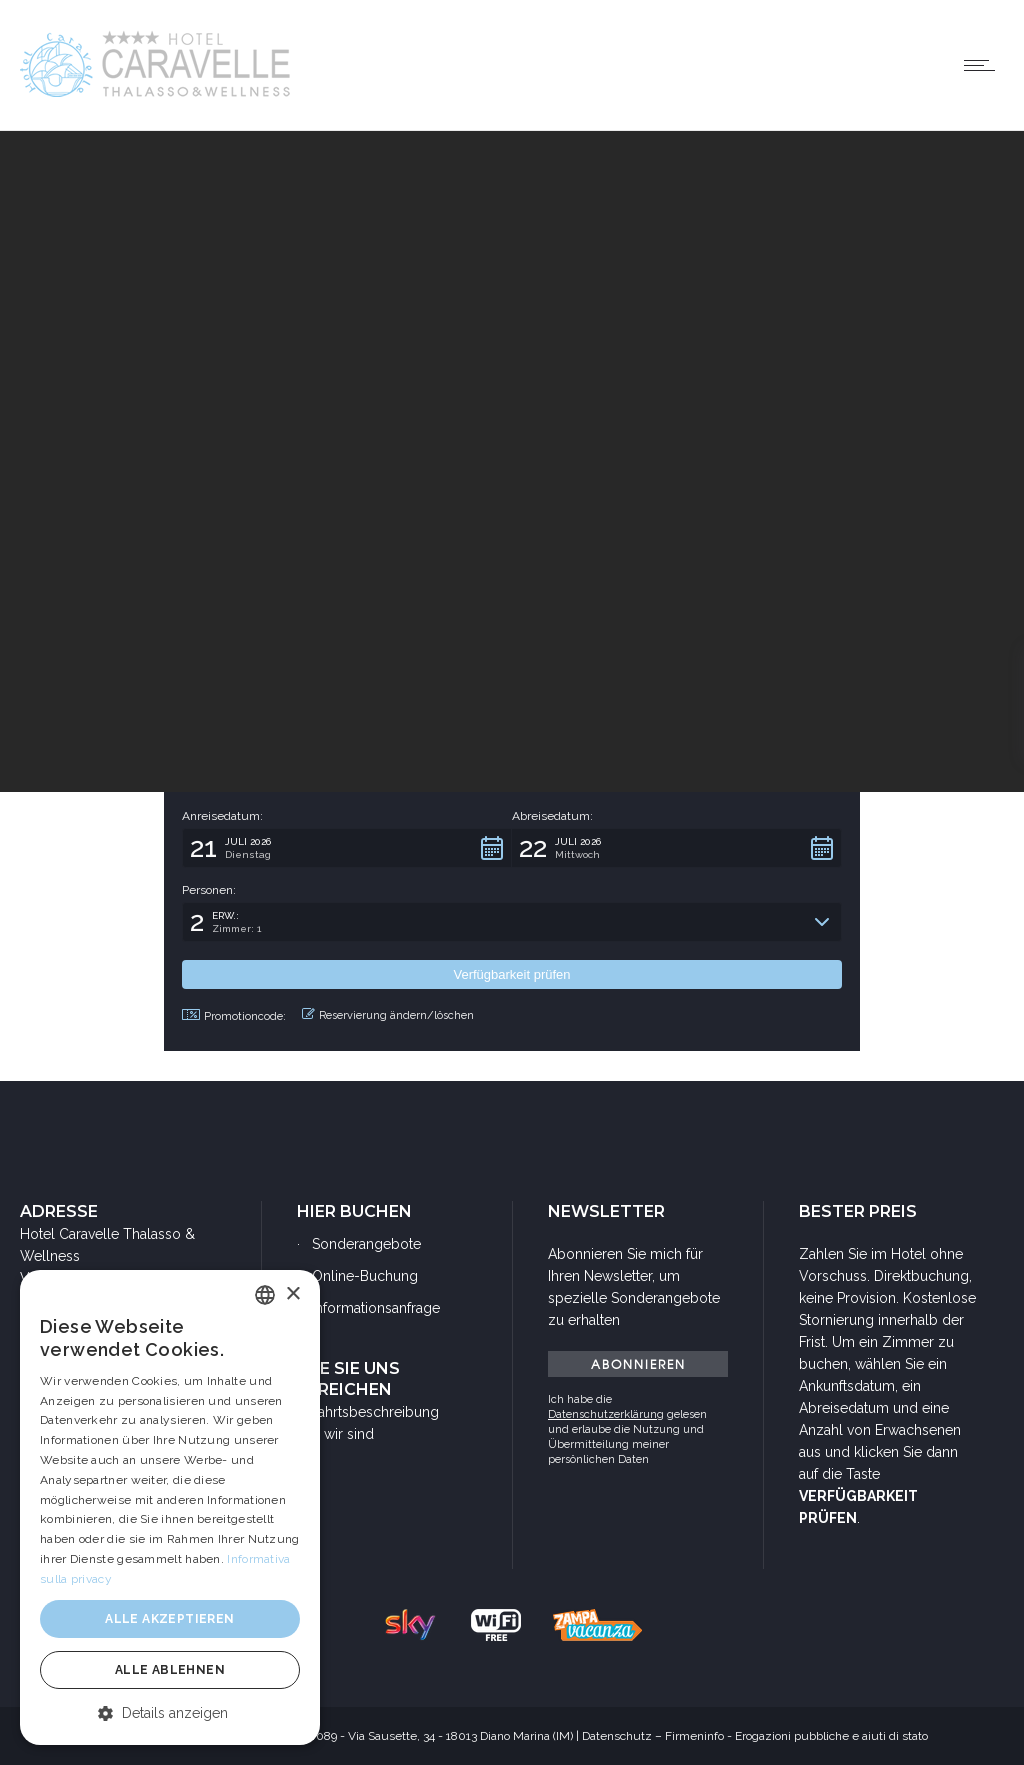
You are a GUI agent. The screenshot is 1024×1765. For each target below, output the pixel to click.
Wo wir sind (335, 1434)
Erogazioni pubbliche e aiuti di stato (831, 1736)
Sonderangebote (366, 1244)
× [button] (292, 1294)
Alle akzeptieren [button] (169, 1619)
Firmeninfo (694, 1736)
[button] (347, 848)
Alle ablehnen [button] (170, 1670)
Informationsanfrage (376, 1308)
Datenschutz (617, 1736)
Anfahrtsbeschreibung (368, 1412)
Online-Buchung (365, 1276)
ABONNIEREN (638, 1364)
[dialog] (170, 1507)
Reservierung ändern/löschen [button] (388, 1015)
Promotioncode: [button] (234, 1016)
